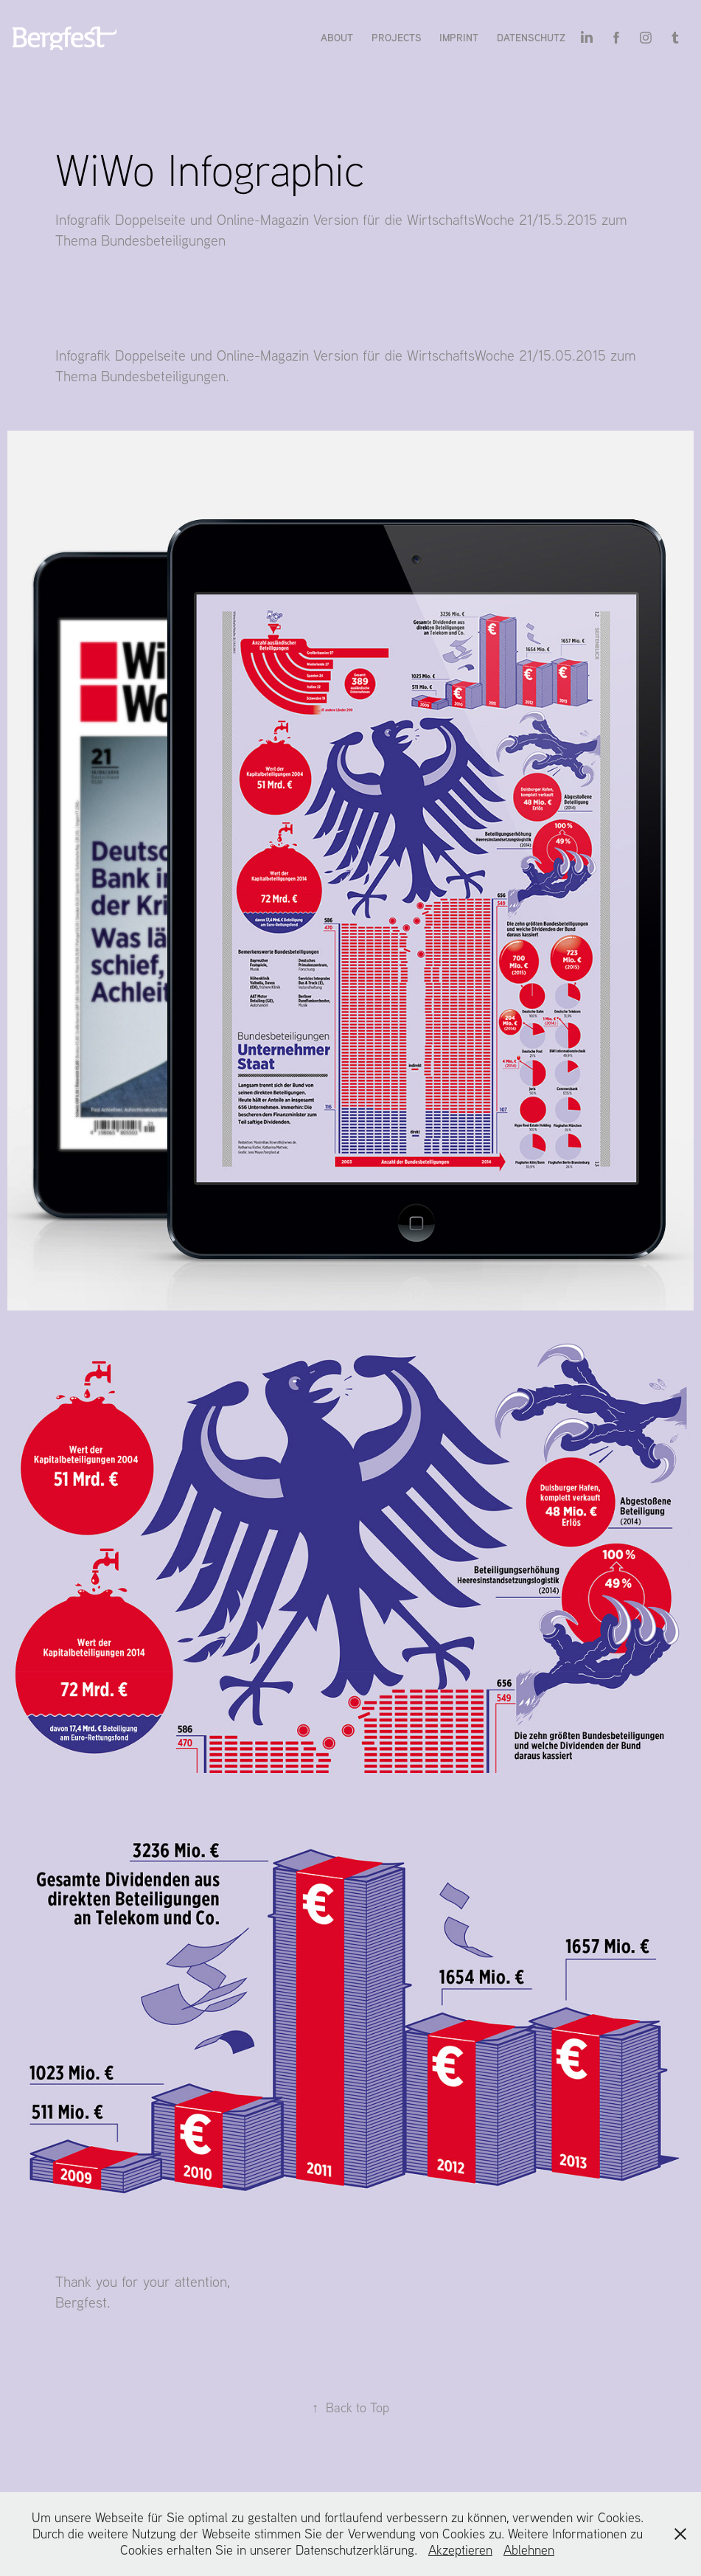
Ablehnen (528, 2549)
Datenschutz (531, 37)
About (337, 37)
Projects (397, 37)
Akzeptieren (460, 2549)
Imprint (458, 37)
